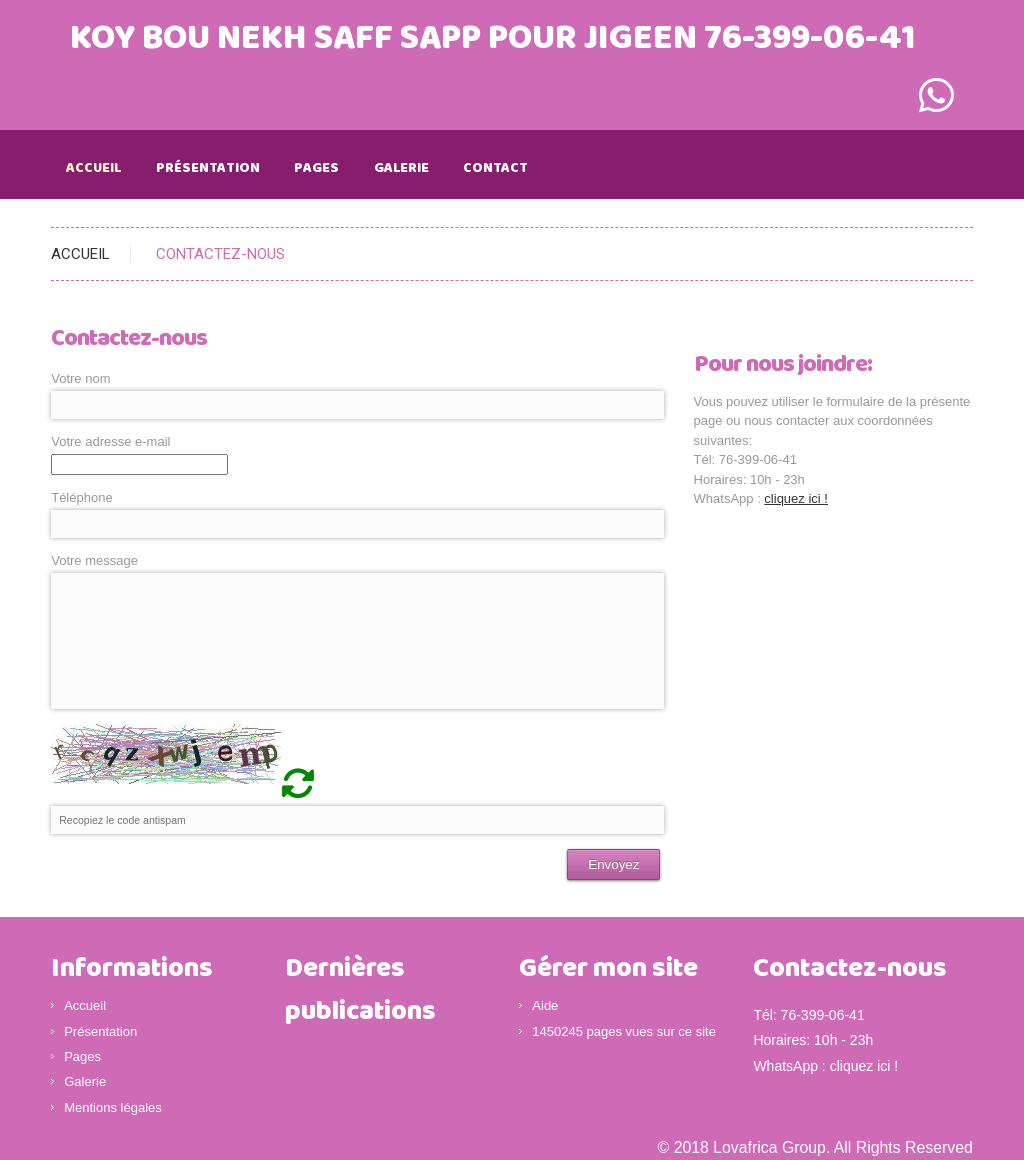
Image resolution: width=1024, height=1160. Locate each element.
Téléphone (81, 497)
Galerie (401, 168)
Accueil (93, 168)
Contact (495, 168)
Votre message (94, 560)
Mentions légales (113, 1107)
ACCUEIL (80, 254)
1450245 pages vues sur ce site (624, 1031)
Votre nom (80, 378)
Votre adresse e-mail (110, 441)
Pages (316, 168)
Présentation (208, 168)
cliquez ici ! (796, 498)
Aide (545, 1005)
